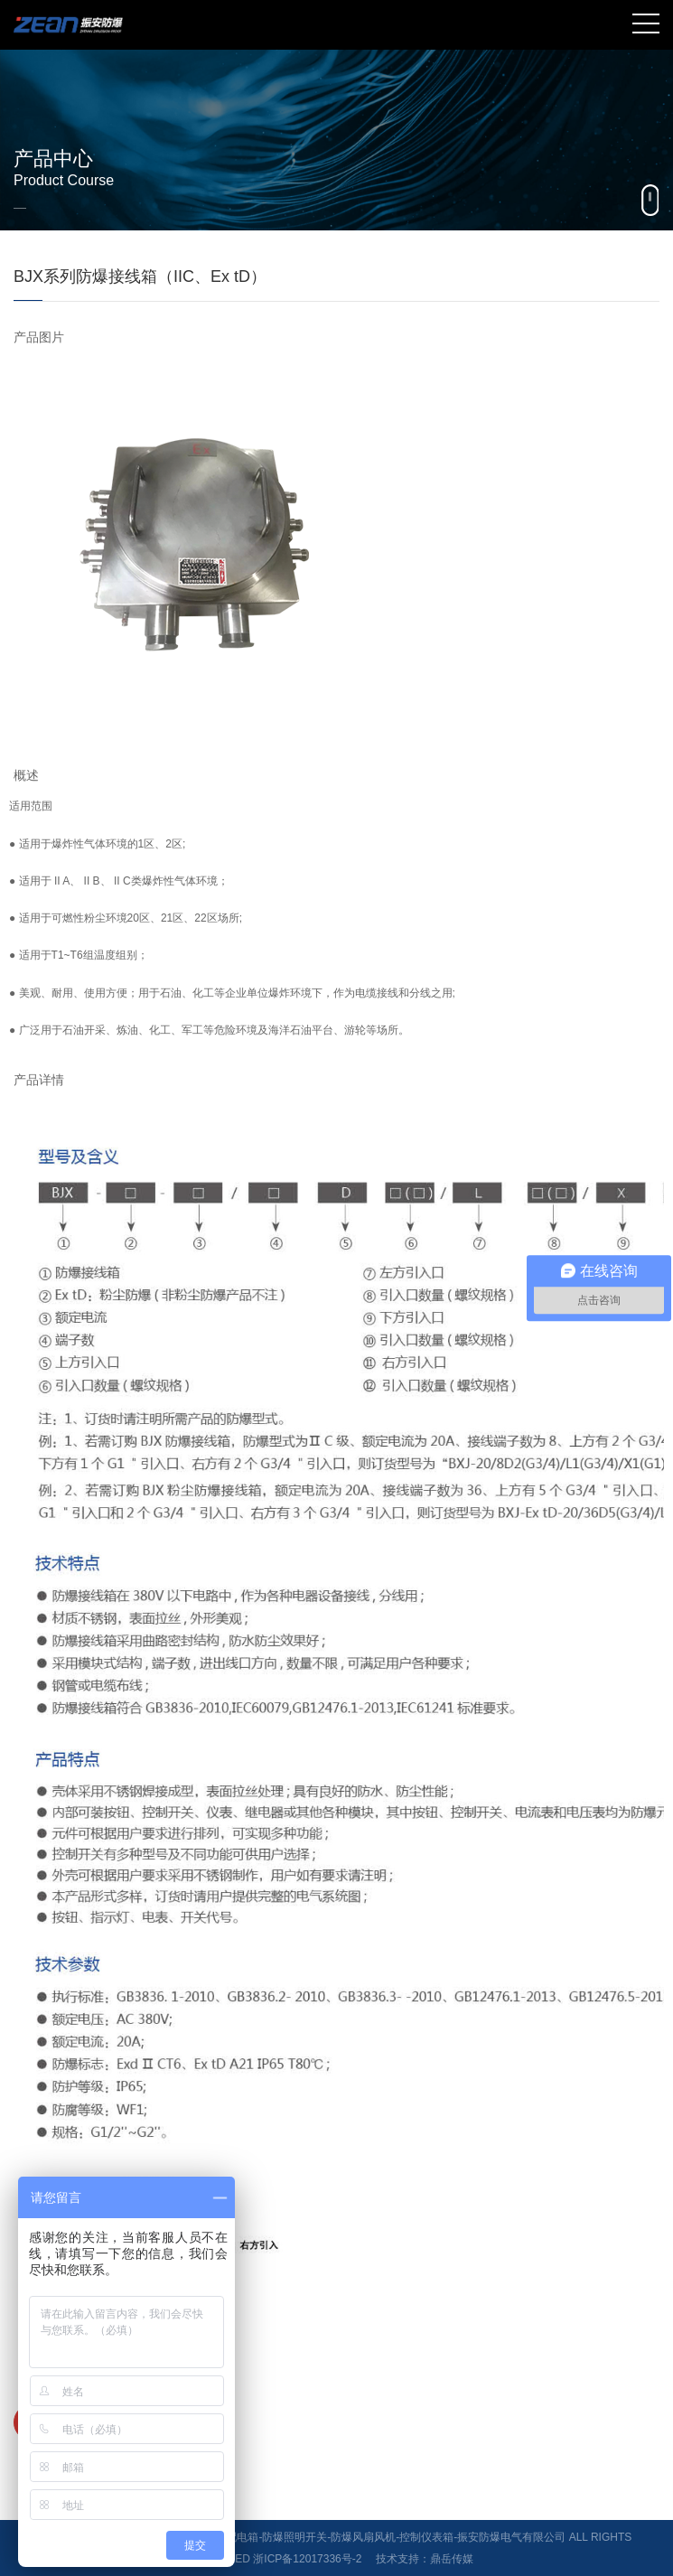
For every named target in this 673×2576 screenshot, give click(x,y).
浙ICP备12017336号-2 (307, 2559)
